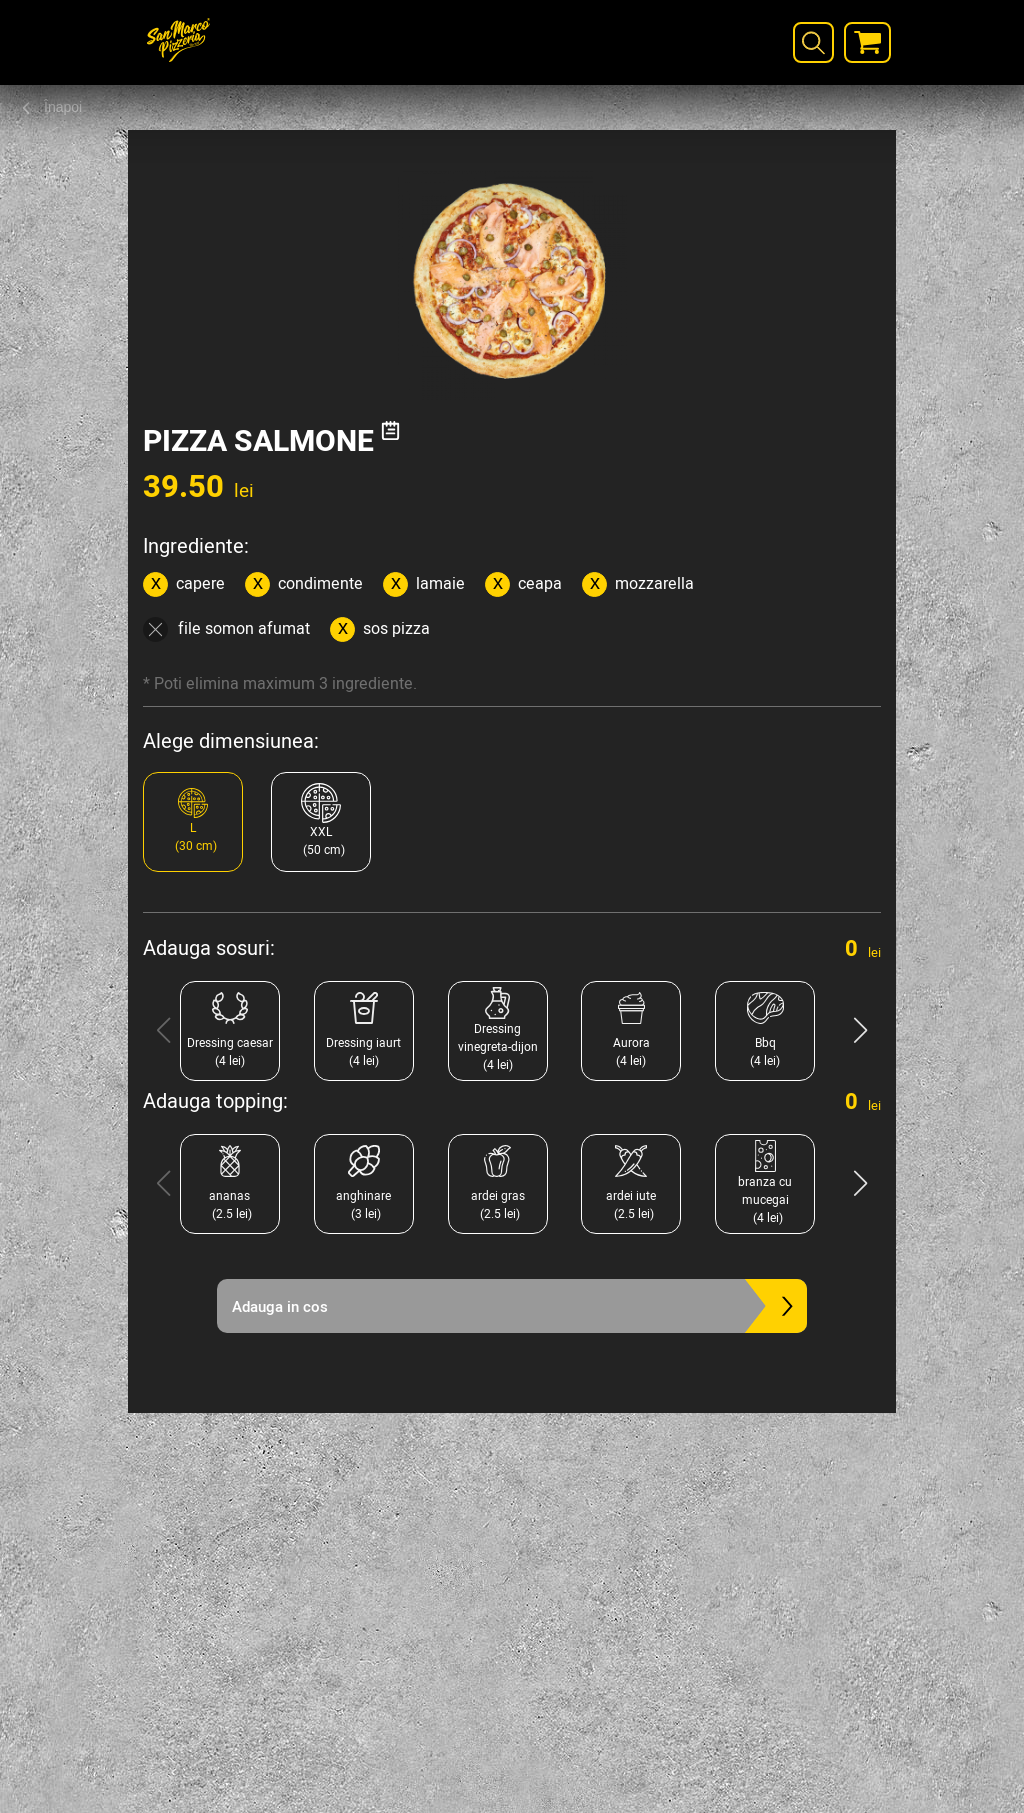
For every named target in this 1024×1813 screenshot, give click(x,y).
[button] (860, 1031)
